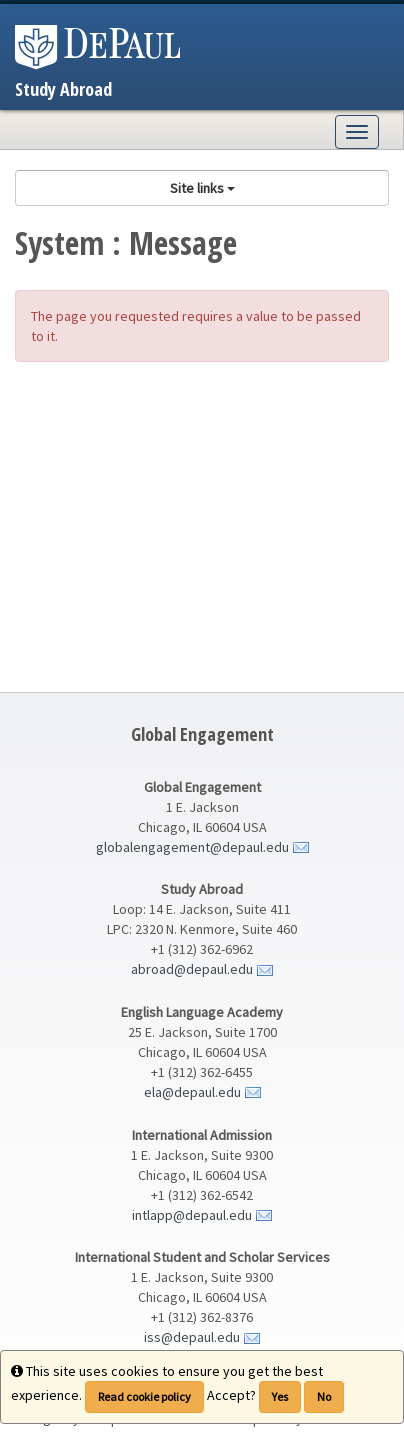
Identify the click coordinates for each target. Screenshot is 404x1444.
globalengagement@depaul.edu (192, 847)
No (324, 1396)
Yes (280, 1396)
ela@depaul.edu (192, 1092)
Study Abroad (63, 89)
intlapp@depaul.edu (192, 1215)
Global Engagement (202, 734)
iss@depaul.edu (192, 1337)
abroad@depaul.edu (192, 969)
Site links (202, 188)
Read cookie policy (144, 1396)
